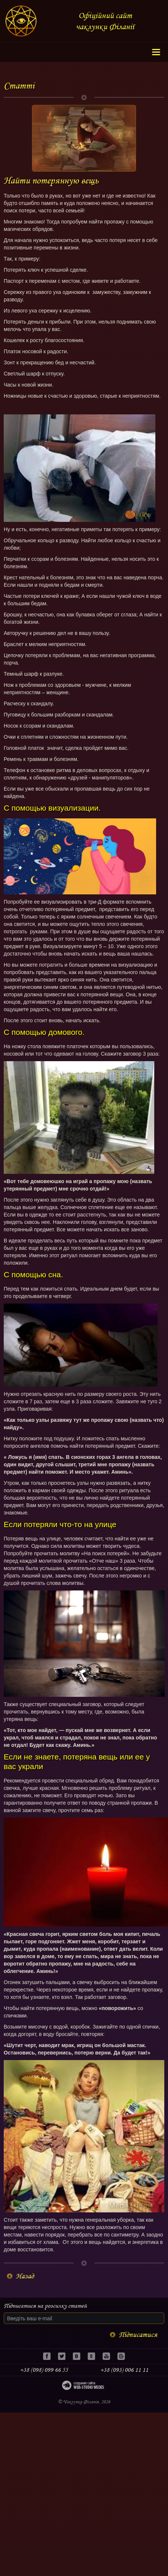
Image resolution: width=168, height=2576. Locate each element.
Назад (25, 2276)
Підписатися (138, 2335)
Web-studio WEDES (86, 2387)
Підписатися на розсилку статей (45, 2306)
